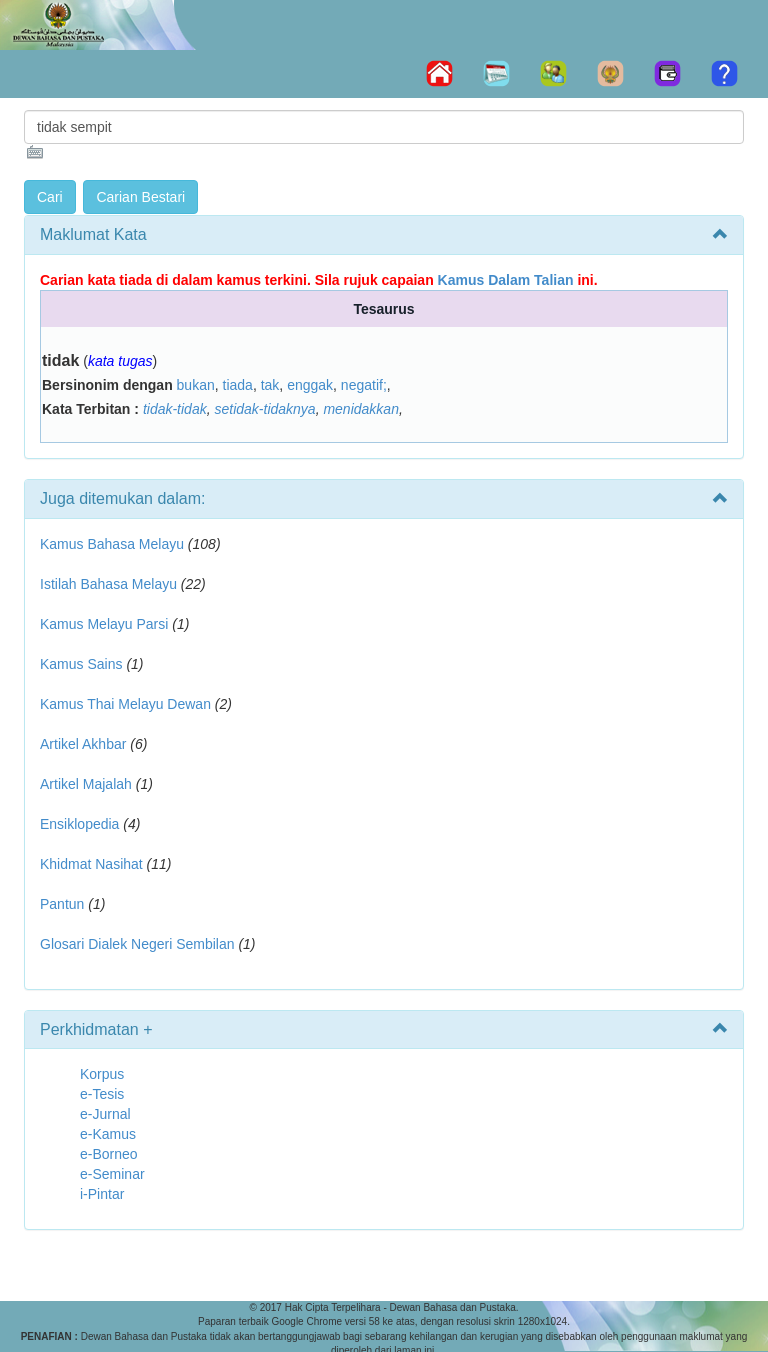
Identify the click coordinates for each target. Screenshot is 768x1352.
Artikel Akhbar (83, 744)
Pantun (62, 904)
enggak (310, 385)
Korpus (102, 1074)
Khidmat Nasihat (91, 864)
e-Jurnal (105, 1114)
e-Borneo (109, 1154)
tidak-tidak (175, 409)
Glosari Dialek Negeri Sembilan (137, 944)
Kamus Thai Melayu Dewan (125, 704)
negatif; (364, 385)
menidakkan (361, 409)
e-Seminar (112, 1174)
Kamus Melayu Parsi (104, 624)
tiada (238, 385)
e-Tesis (102, 1094)
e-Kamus (108, 1134)
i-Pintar (102, 1194)
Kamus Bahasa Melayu (114, 544)
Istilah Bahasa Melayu (108, 584)
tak (270, 385)
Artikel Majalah (86, 784)
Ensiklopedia (79, 824)
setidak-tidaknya (264, 409)
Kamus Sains (81, 664)
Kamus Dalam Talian (506, 280)
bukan (196, 385)
